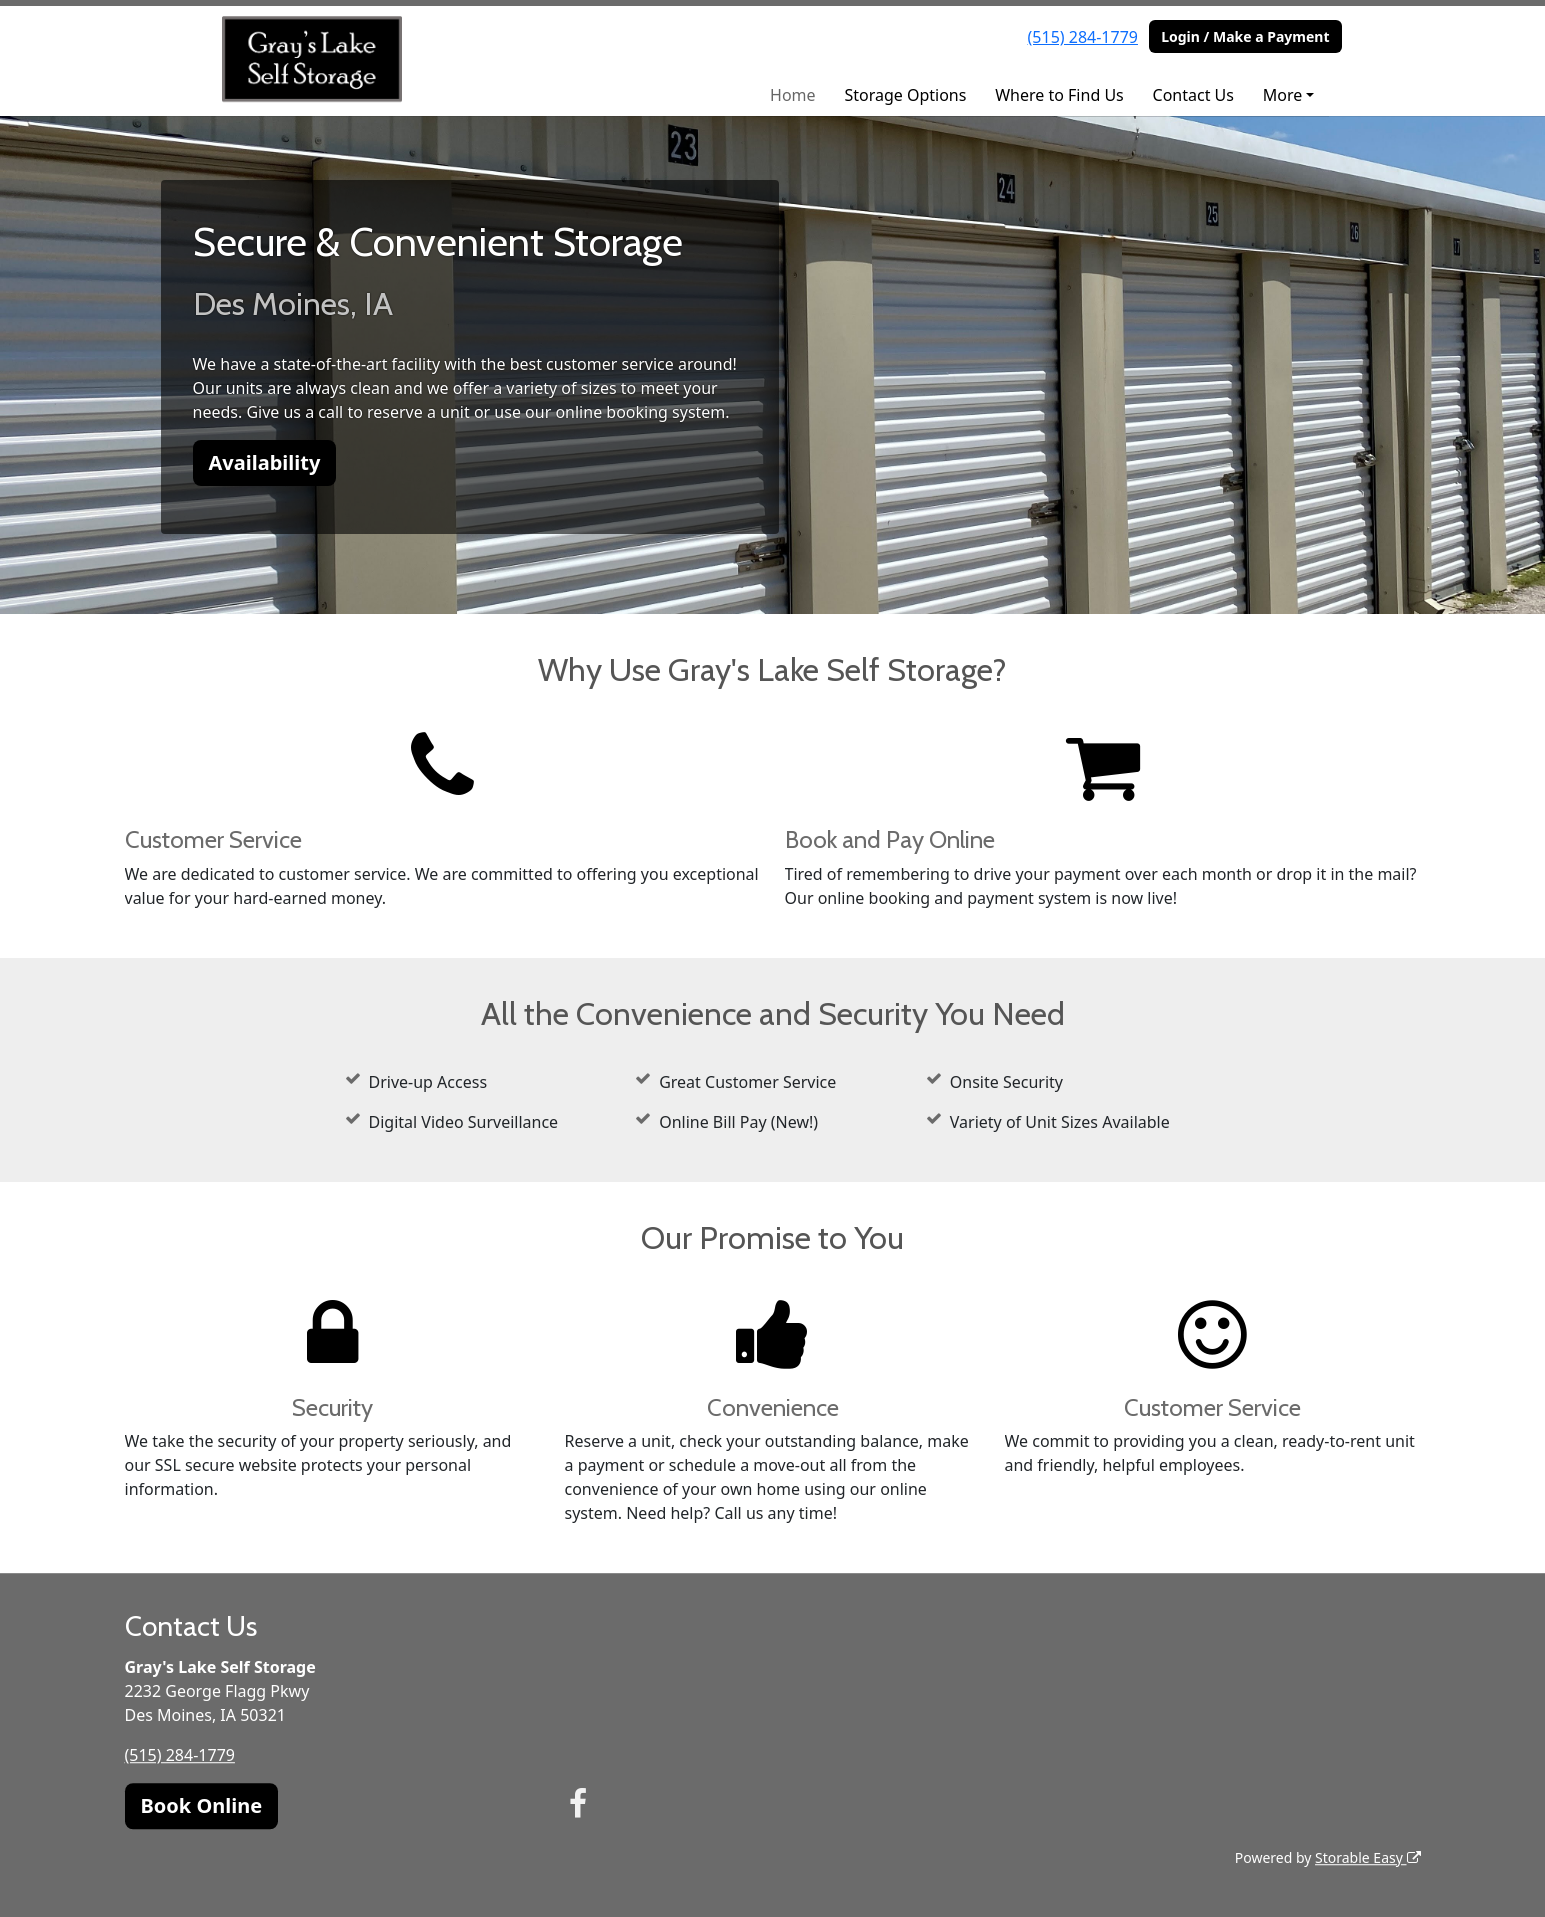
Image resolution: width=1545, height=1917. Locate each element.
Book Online (202, 1805)
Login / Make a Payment (1245, 36)
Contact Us (1193, 95)
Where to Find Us (1059, 95)
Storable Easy (1367, 1857)
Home (793, 95)
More (1283, 95)
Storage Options (905, 95)
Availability (265, 462)
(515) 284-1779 (1083, 37)
